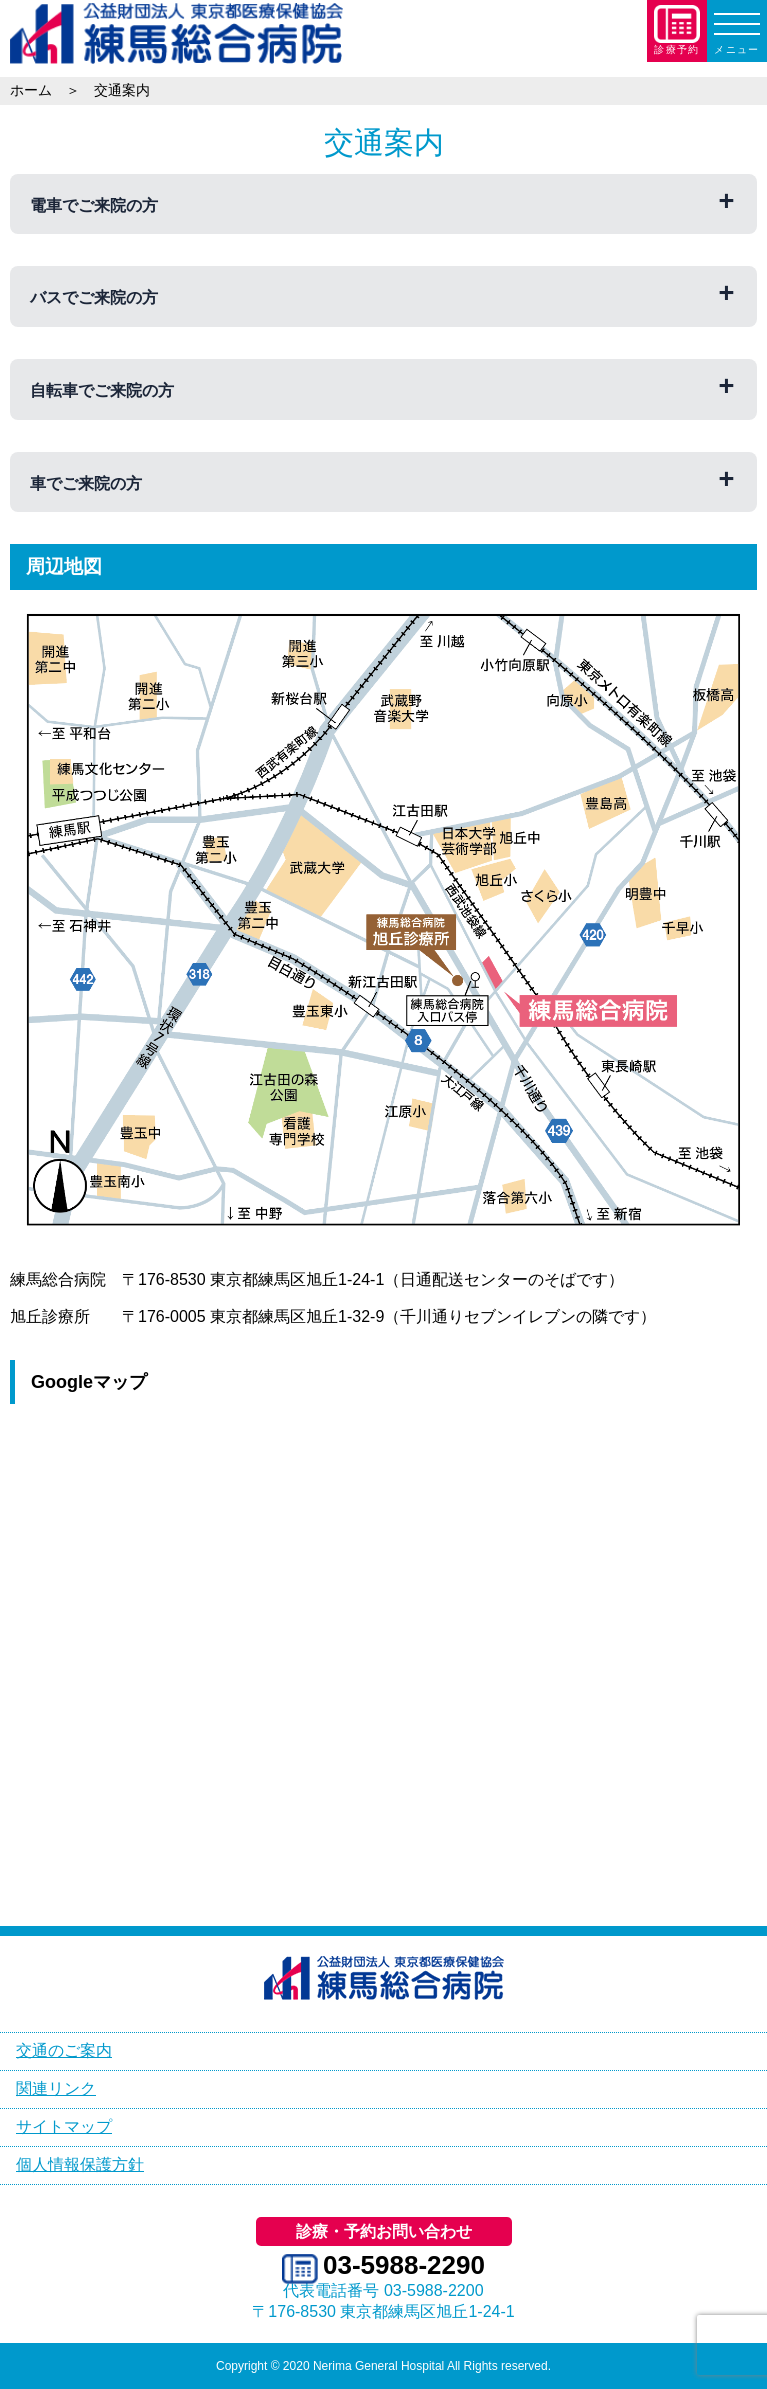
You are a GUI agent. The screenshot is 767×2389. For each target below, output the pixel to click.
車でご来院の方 (86, 483)
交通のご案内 (64, 2050)
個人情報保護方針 (80, 2164)
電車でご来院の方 (94, 205)
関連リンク (56, 2088)
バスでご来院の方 (94, 297)
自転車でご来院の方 (102, 390)
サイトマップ (64, 2126)
